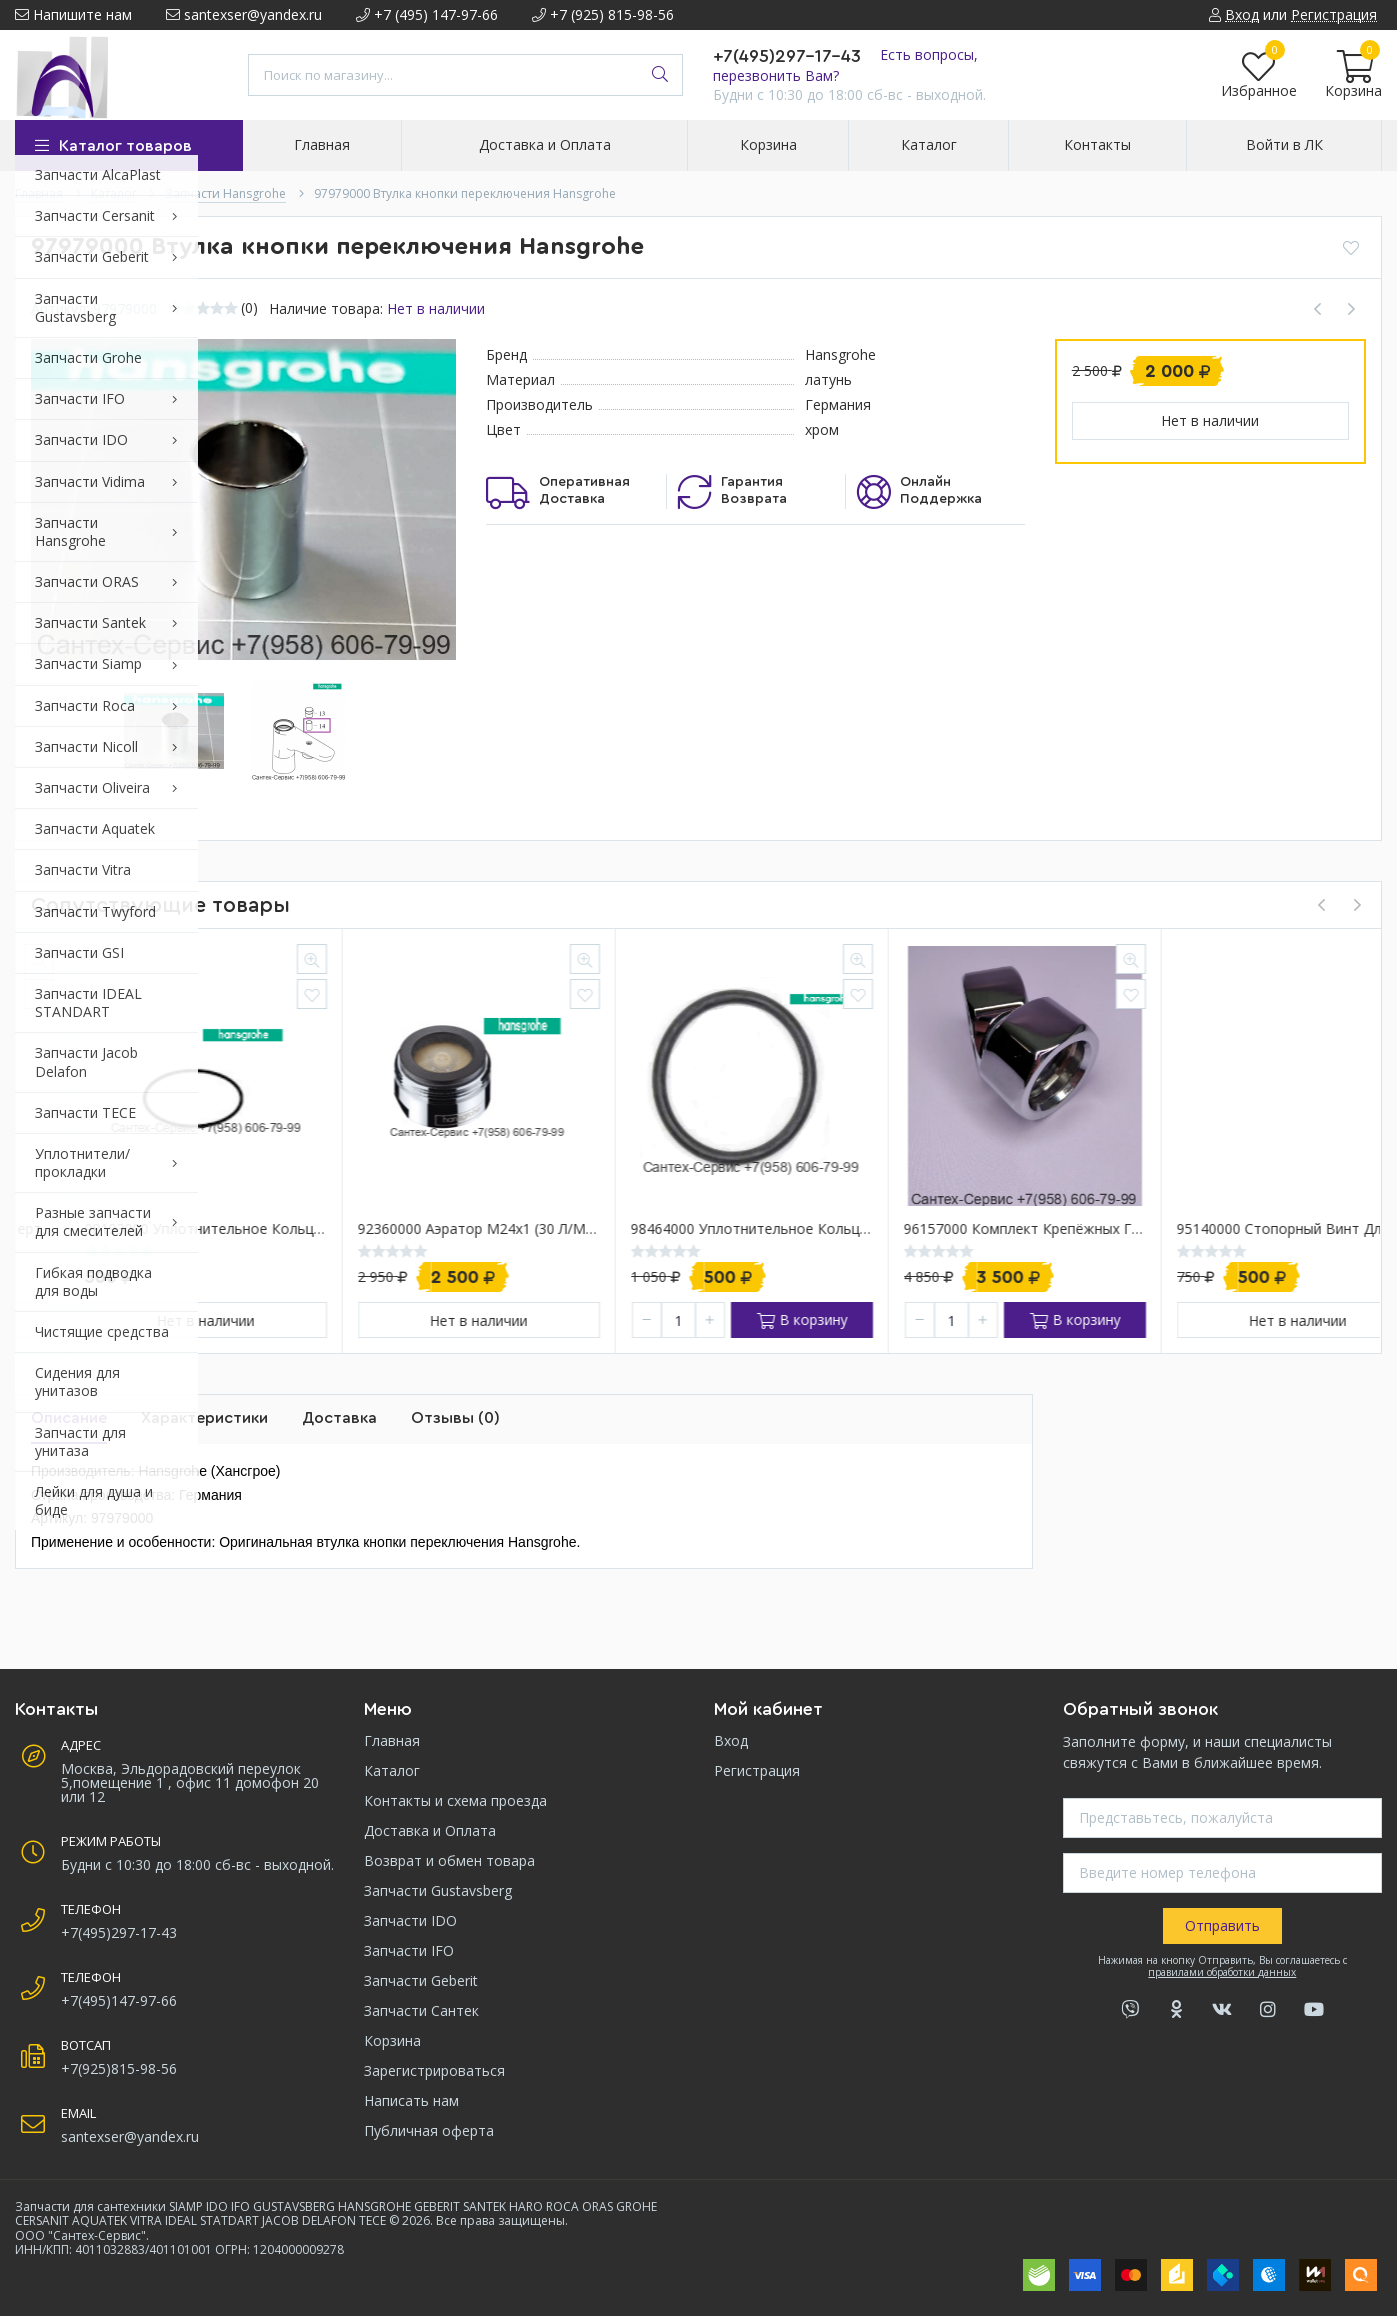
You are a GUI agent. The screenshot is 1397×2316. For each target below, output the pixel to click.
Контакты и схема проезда (455, 1800)
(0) (249, 308)
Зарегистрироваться (434, 2070)
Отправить (1222, 1925)
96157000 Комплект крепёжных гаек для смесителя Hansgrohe (1244, 1229)
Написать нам (411, 2100)
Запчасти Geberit (421, 1980)
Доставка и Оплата (430, 1830)
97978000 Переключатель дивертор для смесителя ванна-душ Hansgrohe (152, 1229)
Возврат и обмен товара (449, 1860)
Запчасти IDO (410, 1920)
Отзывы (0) (455, 1418)
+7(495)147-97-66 (119, 2000)
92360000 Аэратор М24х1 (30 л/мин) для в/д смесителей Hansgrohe (698, 1229)
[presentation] (1321, 905)
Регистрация (757, 1770)
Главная (392, 1740)
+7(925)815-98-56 (119, 2068)
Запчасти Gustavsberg (438, 1890)
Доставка (339, 1418)
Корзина (392, 2040)
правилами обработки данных (1222, 1972)
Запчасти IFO (409, 1950)
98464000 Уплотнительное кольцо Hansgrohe (971, 1229)
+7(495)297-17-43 (787, 56)
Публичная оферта (429, 2130)
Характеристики (204, 1418)
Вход (731, 1740)
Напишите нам (73, 14)
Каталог (392, 1770)
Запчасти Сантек (421, 2010)
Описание (69, 1418)
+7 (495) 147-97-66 (427, 14)
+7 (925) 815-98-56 (603, 14)
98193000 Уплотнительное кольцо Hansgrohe (425, 1229)
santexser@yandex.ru (244, 14)
